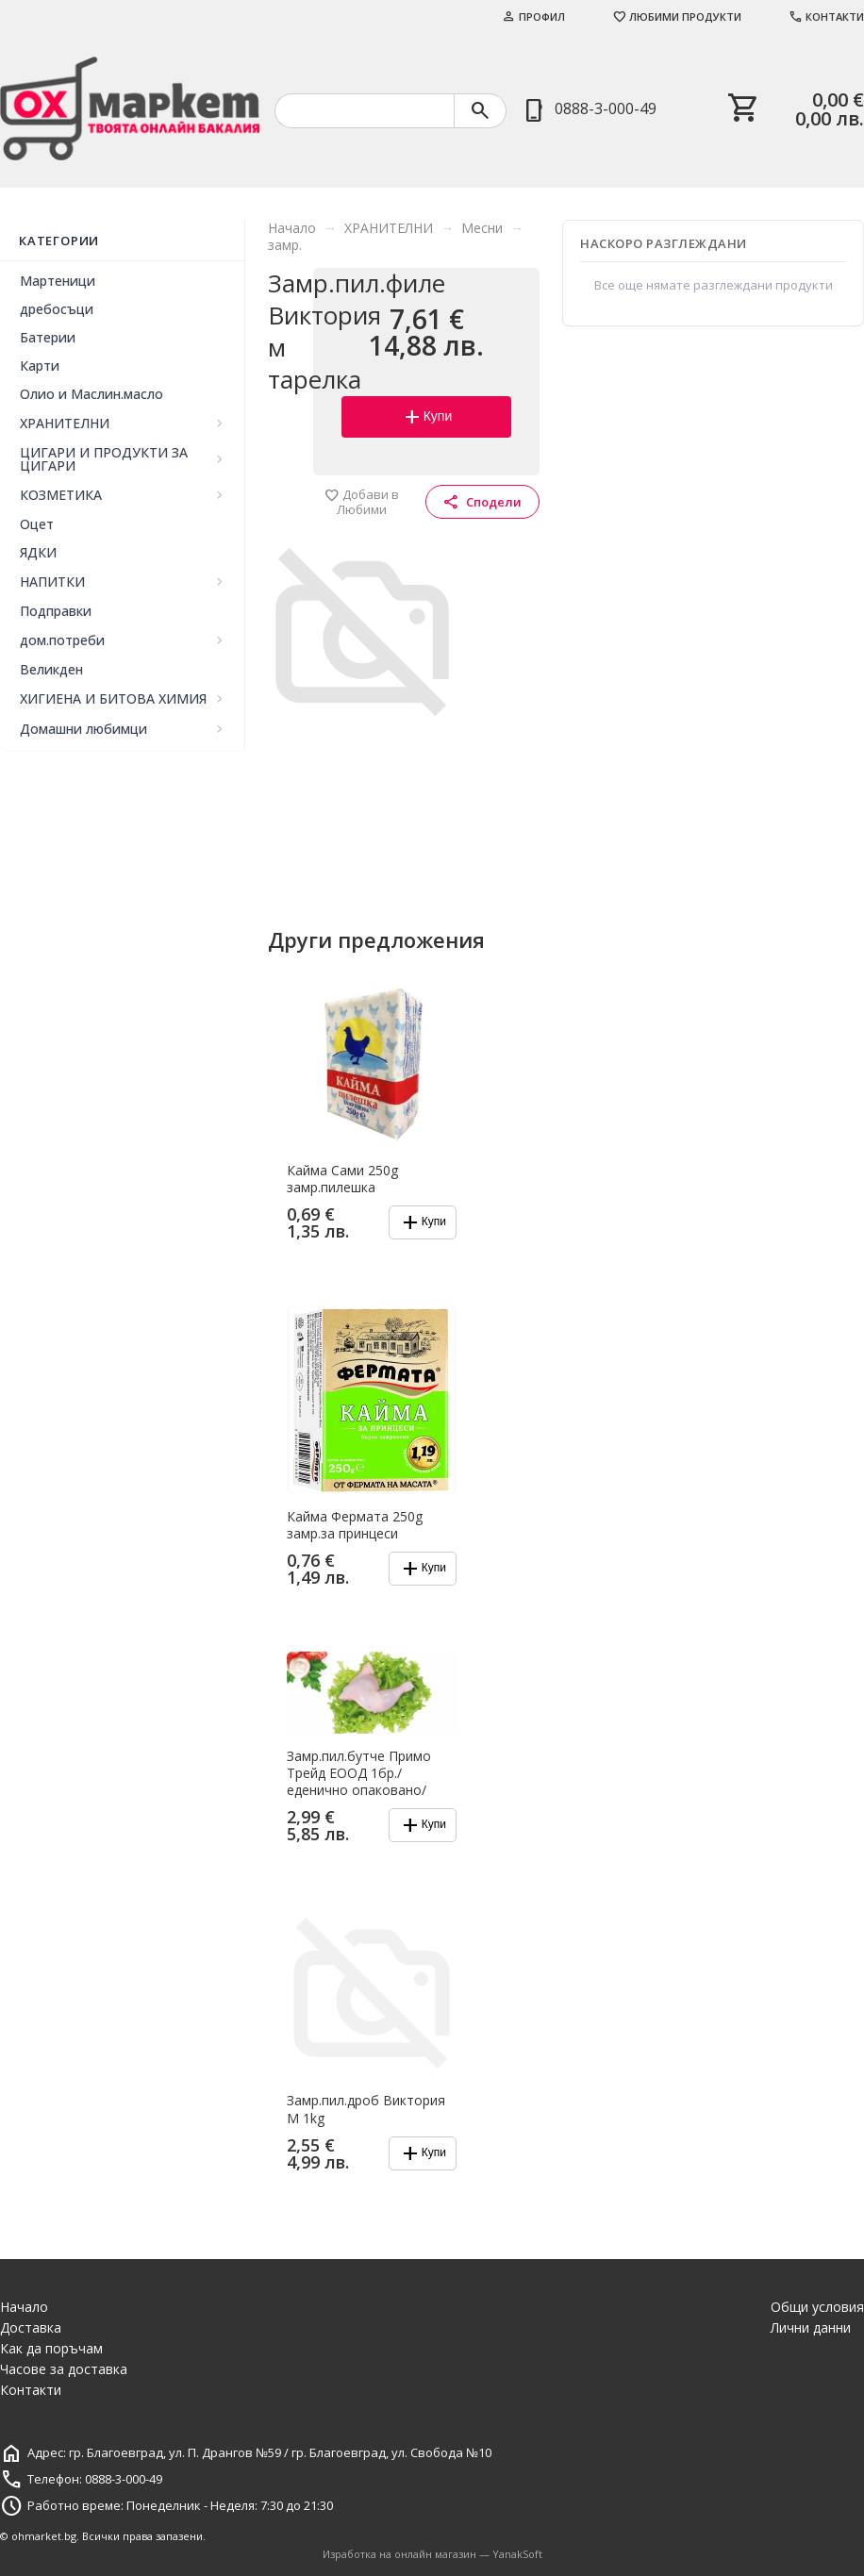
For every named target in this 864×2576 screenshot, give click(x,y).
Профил (533, 16)
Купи (427, 417)
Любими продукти (676, 16)
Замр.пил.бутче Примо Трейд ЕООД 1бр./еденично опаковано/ (359, 1773)
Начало (292, 228)
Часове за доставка (63, 2369)
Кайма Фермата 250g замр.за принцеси (355, 1525)
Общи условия (817, 2307)
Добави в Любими (361, 502)
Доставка (30, 2327)
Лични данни (811, 2327)
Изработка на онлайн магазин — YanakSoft (432, 2554)
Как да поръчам (51, 2348)
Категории (59, 240)
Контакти (826, 16)
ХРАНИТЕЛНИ (388, 228)
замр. (285, 245)
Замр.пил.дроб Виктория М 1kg (366, 2109)
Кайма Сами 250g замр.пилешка (342, 1179)
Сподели (482, 501)
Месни (482, 228)
